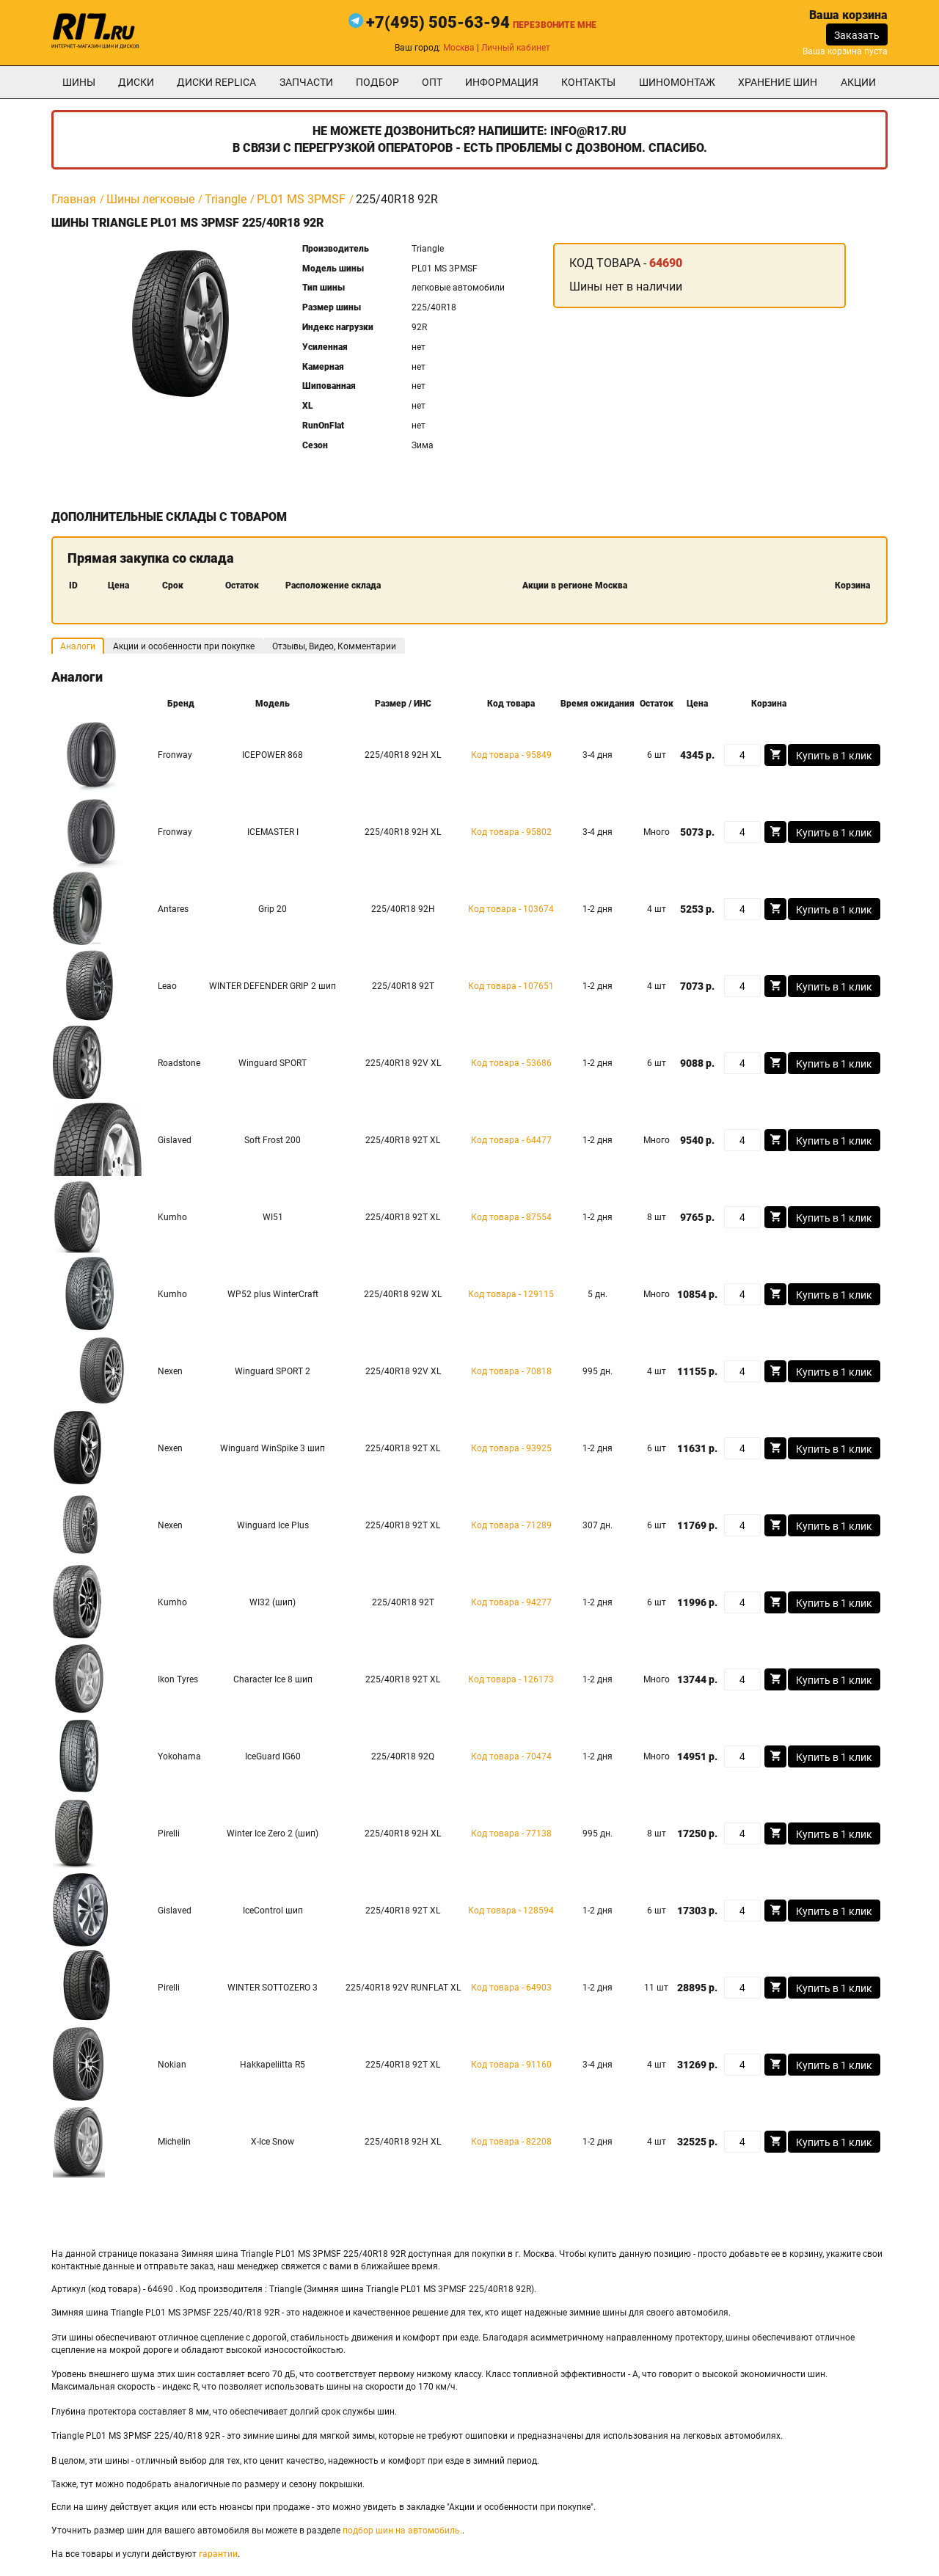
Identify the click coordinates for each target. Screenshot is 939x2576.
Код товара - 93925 (511, 1448)
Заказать (857, 35)
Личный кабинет (515, 48)
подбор (377, 82)
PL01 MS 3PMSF (301, 199)
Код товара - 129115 (511, 1294)
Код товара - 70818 (511, 1371)
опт (432, 82)
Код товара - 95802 (511, 832)
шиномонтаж (677, 82)
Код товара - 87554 (511, 1217)
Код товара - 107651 (511, 986)
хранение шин (777, 82)
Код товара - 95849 (511, 755)
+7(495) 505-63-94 (438, 22)
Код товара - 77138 (511, 1833)
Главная (73, 199)
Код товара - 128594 (511, 1910)
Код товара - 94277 (511, 1602)
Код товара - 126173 (511, 1679)
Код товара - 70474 (511, 1756)
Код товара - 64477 (511, 1140)
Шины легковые (150, 199)
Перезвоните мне (554, 25)
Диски (136, 82)
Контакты (588, 82)
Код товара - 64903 (511, 1987)
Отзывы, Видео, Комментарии (334, 646)
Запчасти (306, 82)
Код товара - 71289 (511, 1525)
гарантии (218, 2554)
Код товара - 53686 (511, 1063)
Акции (858, 82)
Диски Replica (216, 82)
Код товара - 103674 (511, 909)
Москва (459, 48)
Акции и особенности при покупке (184, 646)
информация (501, 82)
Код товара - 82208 (511, 2142)
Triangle (225, 199)
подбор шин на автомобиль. (402, 2530)
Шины (78, 82)
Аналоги (77, 646)
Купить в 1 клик (834, 756)
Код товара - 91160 (511, 2064)
